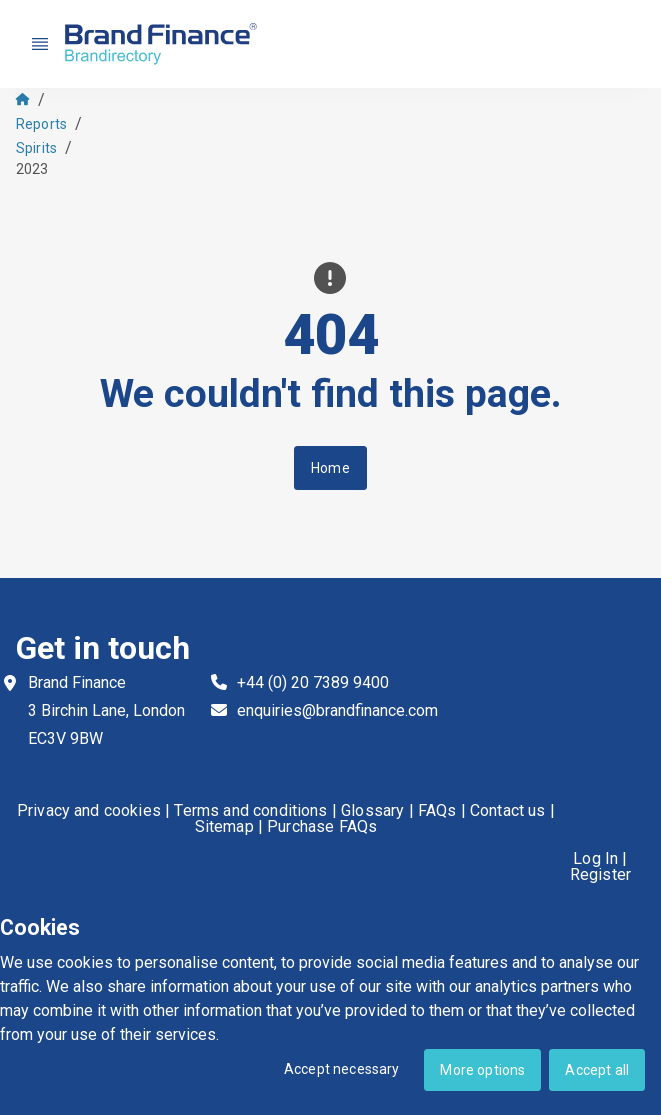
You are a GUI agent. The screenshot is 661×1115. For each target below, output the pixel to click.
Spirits (36, 148)
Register (600, 875)
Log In (595, 859)
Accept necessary (342, 1069)
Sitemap (224, 827)
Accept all (597, 1070)
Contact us (508, 811)
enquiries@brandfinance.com (337, 710)
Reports (41, 124)
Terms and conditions (250, 811)
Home (330, 468)
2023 (32, 169)
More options (482, 1070)
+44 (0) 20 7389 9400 (313, 682)
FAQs (437, 811)
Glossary (372, 811)
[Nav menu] (40, 44)
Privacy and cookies (89, 811)
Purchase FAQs (322, 827)
